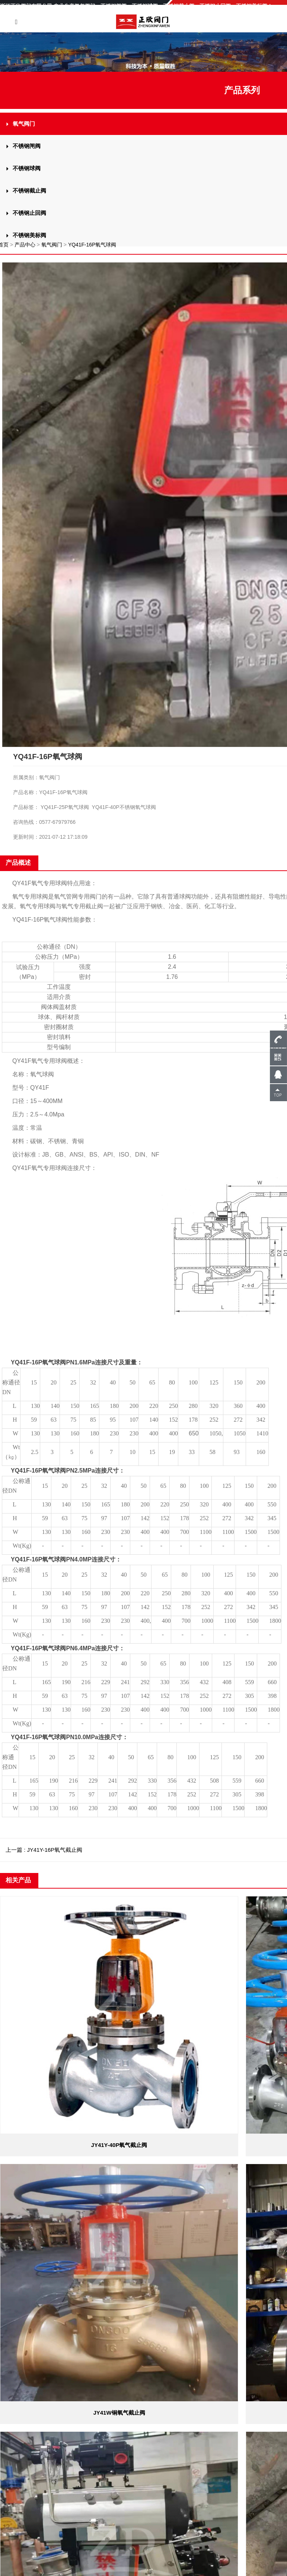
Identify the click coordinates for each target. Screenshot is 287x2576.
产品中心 (25, 245)
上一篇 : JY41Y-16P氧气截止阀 (44, 1850)
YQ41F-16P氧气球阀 (92, 245)
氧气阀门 (51, 245)
